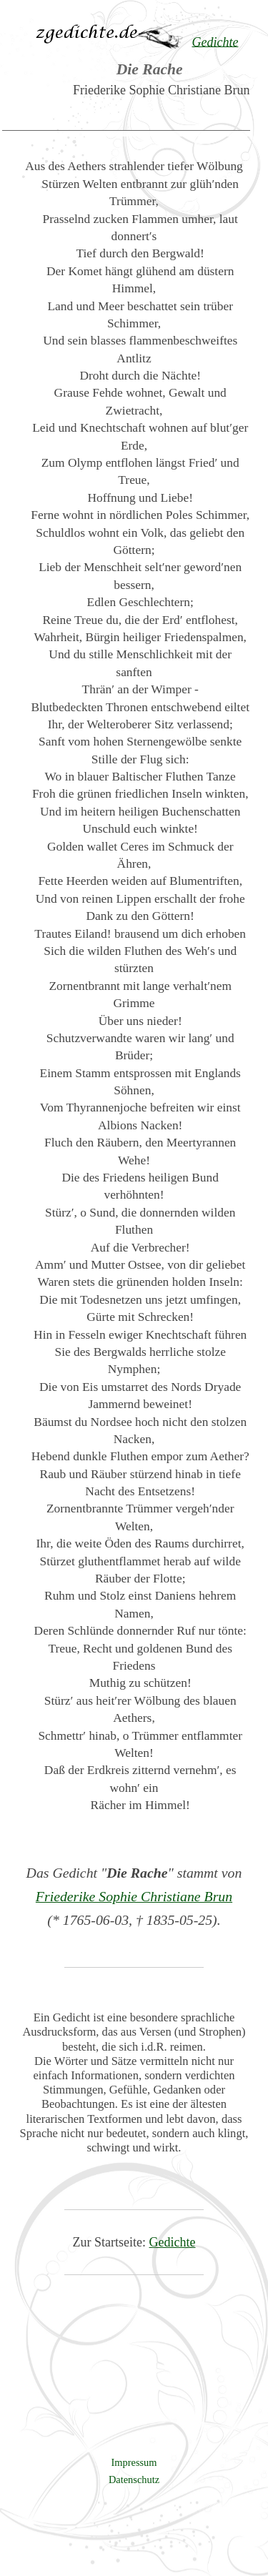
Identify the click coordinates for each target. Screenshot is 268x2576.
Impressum (134, 2462)
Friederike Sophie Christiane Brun (134, 1896)
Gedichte (172, 2242)
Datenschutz (134, 2479)
